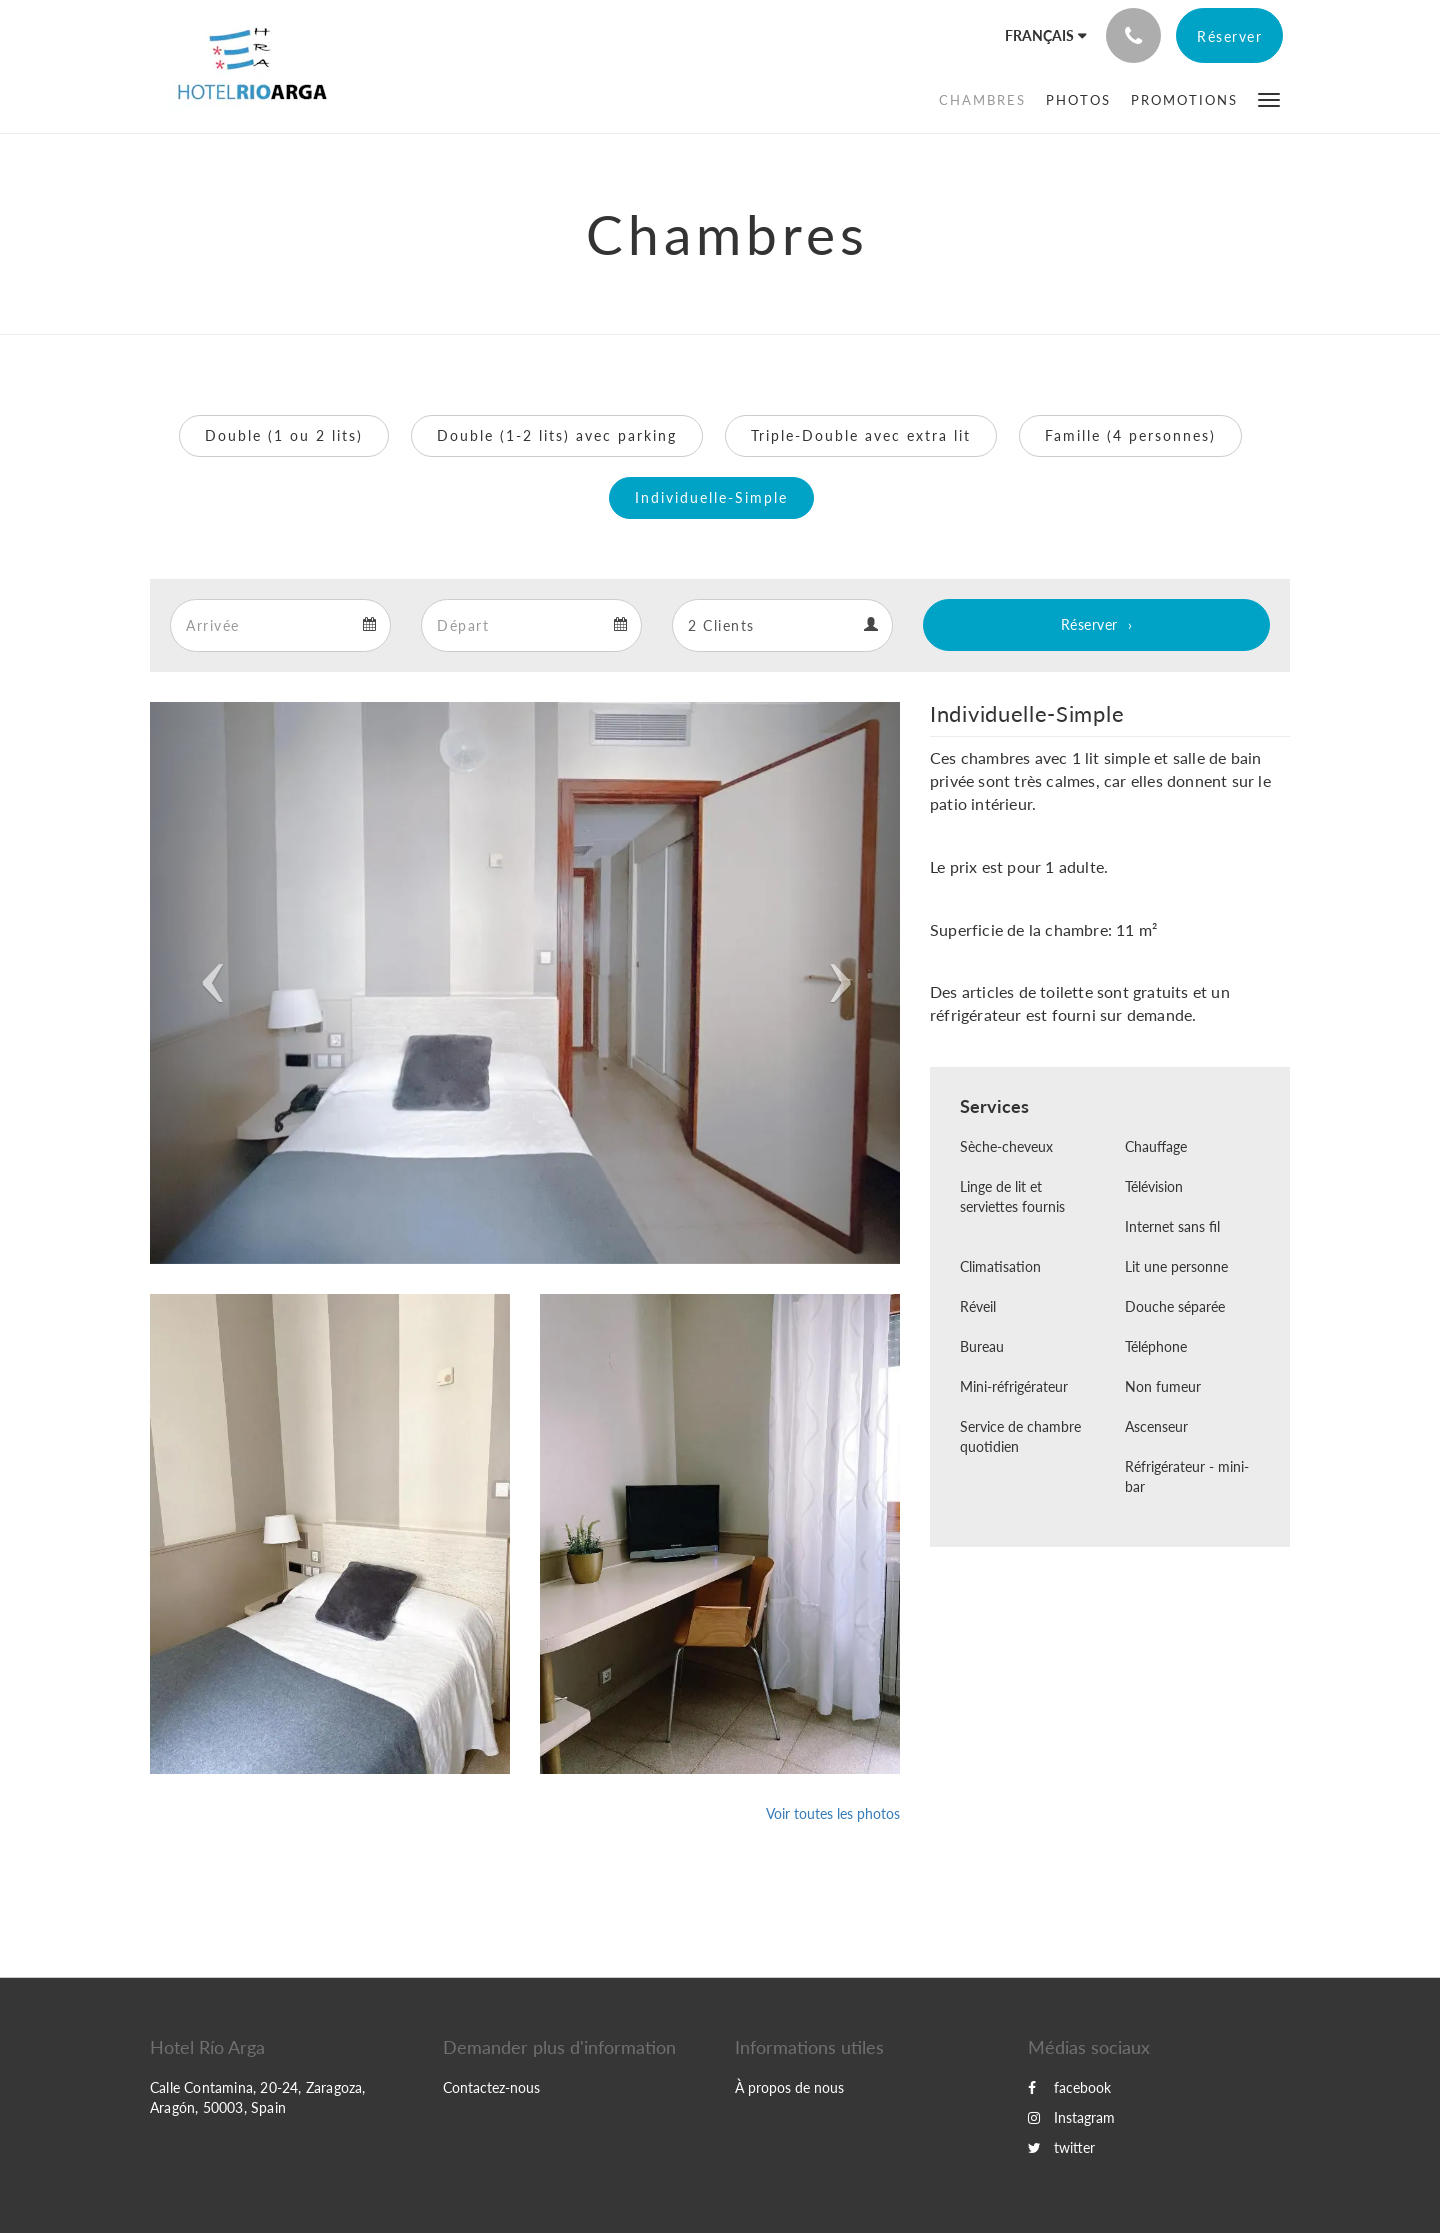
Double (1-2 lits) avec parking (557, 435)
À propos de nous (789, 2087)
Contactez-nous (491, 2087)
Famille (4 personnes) (1130, 435)
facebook (1069, 2087)
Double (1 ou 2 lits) (284, 435)
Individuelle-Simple (711, 497)
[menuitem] (982, 100)
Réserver (1089, 624)
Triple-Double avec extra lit (861, 435)
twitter (1061, 2147)
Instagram (1071, 2117)
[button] (1269, 98)
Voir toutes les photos (833, 1813)
